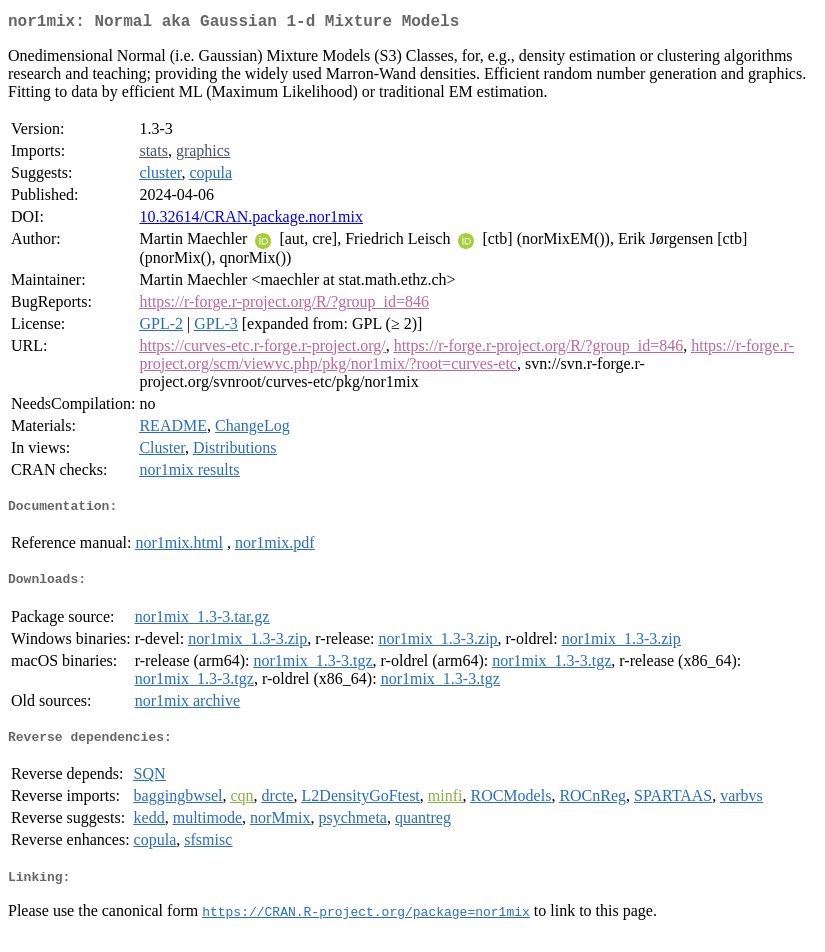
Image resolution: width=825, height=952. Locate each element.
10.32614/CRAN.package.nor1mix (251, 220)
